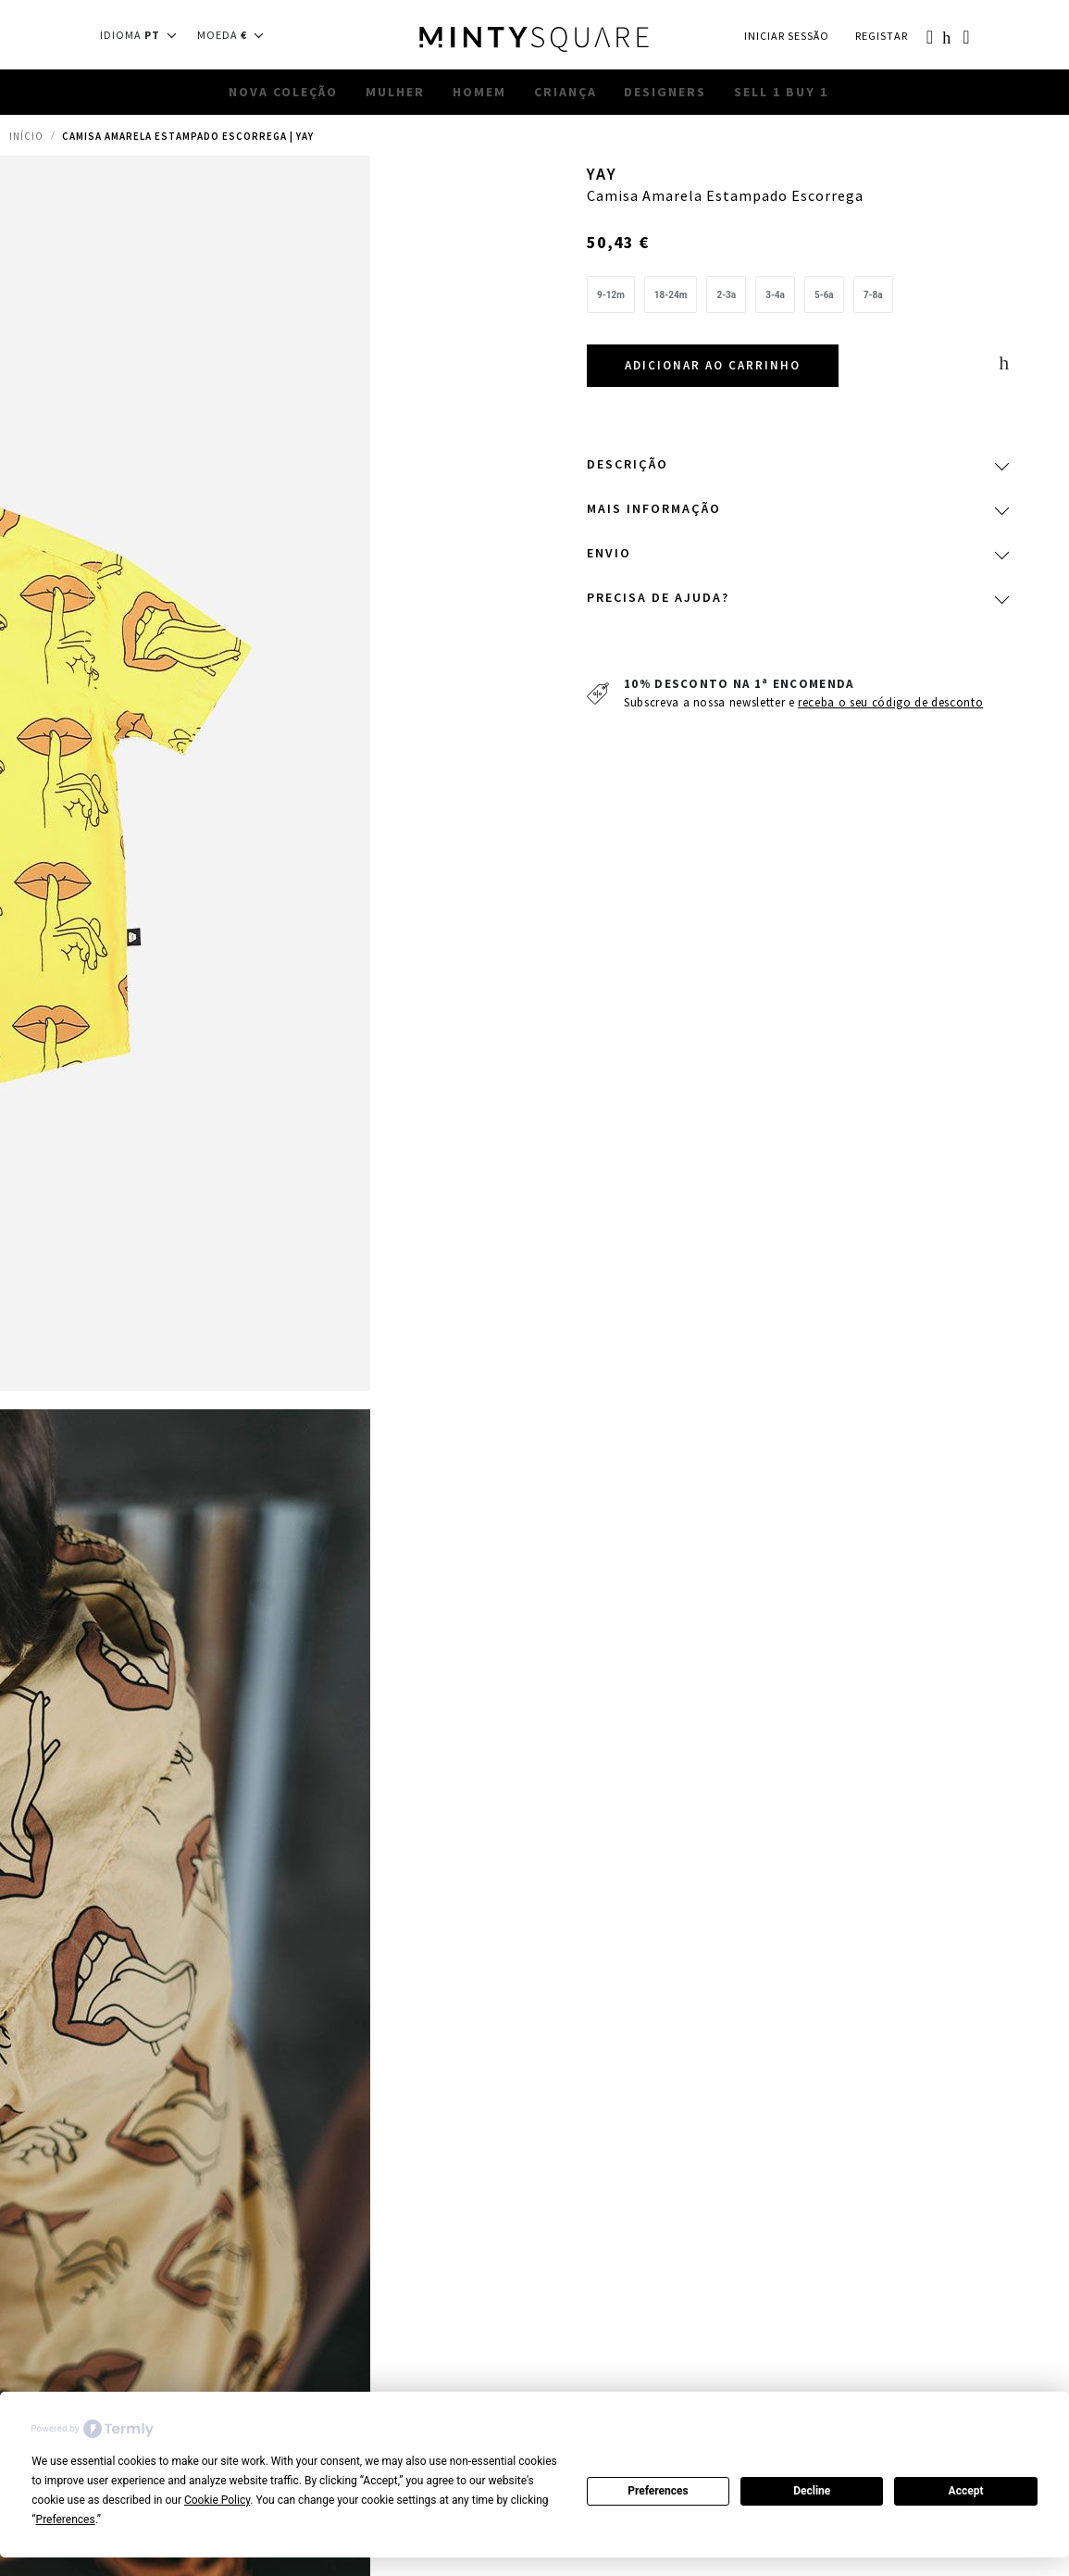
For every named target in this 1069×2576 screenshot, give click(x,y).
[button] (144, 35)
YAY (604, 177)
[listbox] (797, 304)
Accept (966, 2490)
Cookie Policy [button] (217, 2500)
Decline (811, 2490)
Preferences (658, 2490)
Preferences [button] (65, 2519)
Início (26, 146)
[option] (611, 300)
